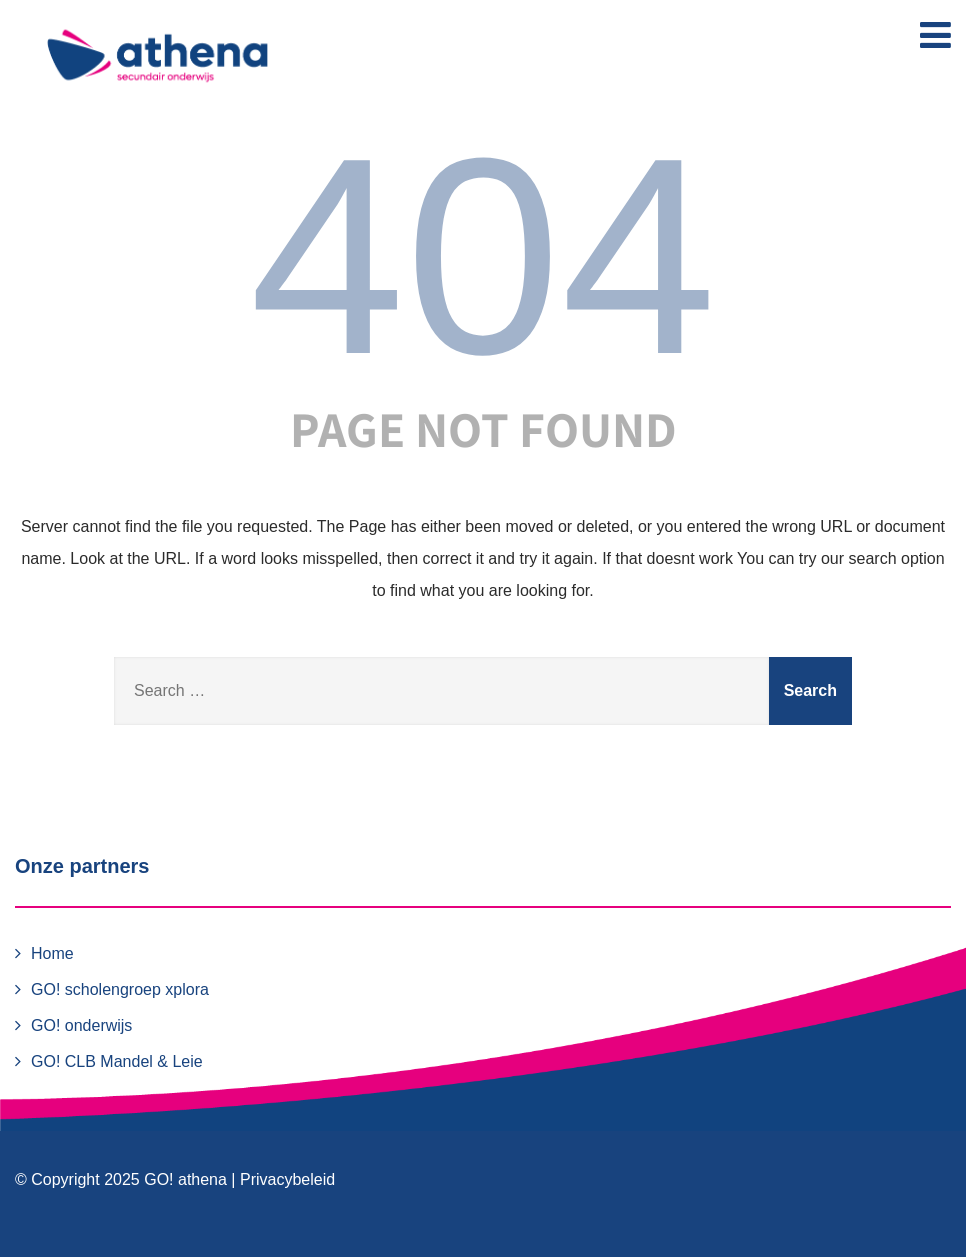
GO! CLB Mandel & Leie (117, 1061)
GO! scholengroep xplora (120, 989)
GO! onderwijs (81, 1025)
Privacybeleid (287, 1179)
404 (482, 256)
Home (52, 953)
